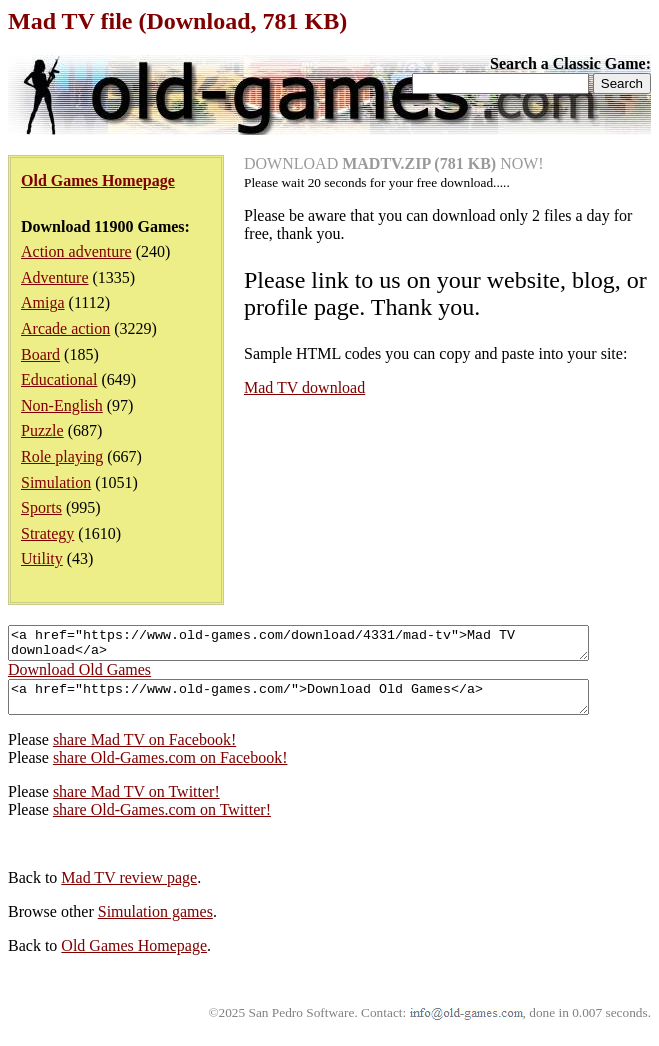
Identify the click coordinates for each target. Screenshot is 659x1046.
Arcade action (65, 328)
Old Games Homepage (134, 957)
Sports (41, 507)
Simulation (56, 482)
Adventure (55, 277)
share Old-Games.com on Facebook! (170, 769)
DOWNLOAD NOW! (394, 163)
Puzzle (42, 430)
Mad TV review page (129, 889)
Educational (59, 379)
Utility (42, 558)
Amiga (43, 302)
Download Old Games (79, 675)
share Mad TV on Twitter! (136, 803)
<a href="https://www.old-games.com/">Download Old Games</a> (333, 706)
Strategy (47, 533)
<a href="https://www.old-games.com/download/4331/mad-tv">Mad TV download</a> (333, 646)
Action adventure (76, 251)
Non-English (62, 405)
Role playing (62, 456)
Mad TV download (304, 387)
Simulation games (155, 923)
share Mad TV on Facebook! (144, 751)
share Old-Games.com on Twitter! (162, 821)
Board (40, 354)
